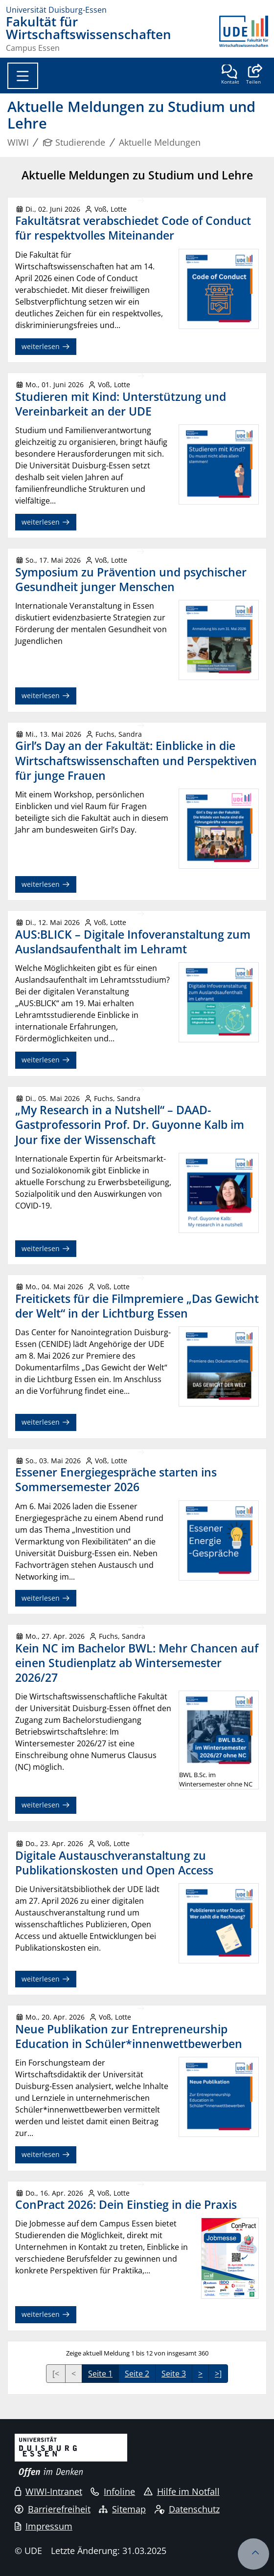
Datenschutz (187, 2509)
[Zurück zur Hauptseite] (243, 34)
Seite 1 (100, 2373)
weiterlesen (46, 346)
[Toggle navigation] (22, 76)
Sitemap (122, 2509)
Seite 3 (173, 2373)
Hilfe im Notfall (182, 2491)
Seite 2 (137, 2373)
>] (218, 2373)
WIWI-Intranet (48, 2491)
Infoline (113, 2491)
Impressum (43, 2526)
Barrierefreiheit (53, 2509)
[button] (253, 75)
